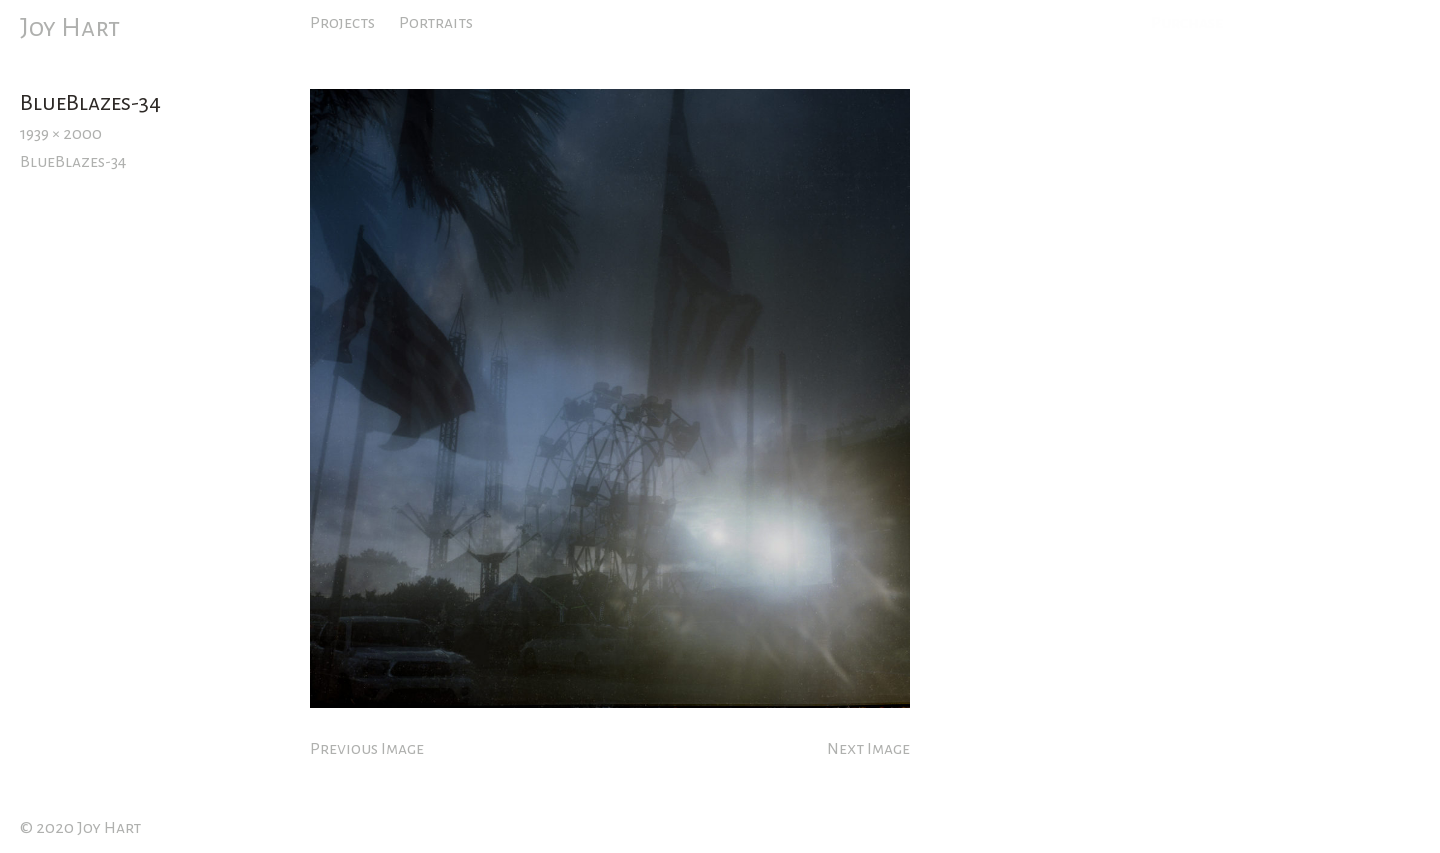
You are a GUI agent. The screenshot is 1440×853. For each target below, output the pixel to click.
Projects (342, 23)
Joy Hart (70, 28)
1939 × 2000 (61, 134)
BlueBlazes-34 (73, 162)
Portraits (436, 23)
